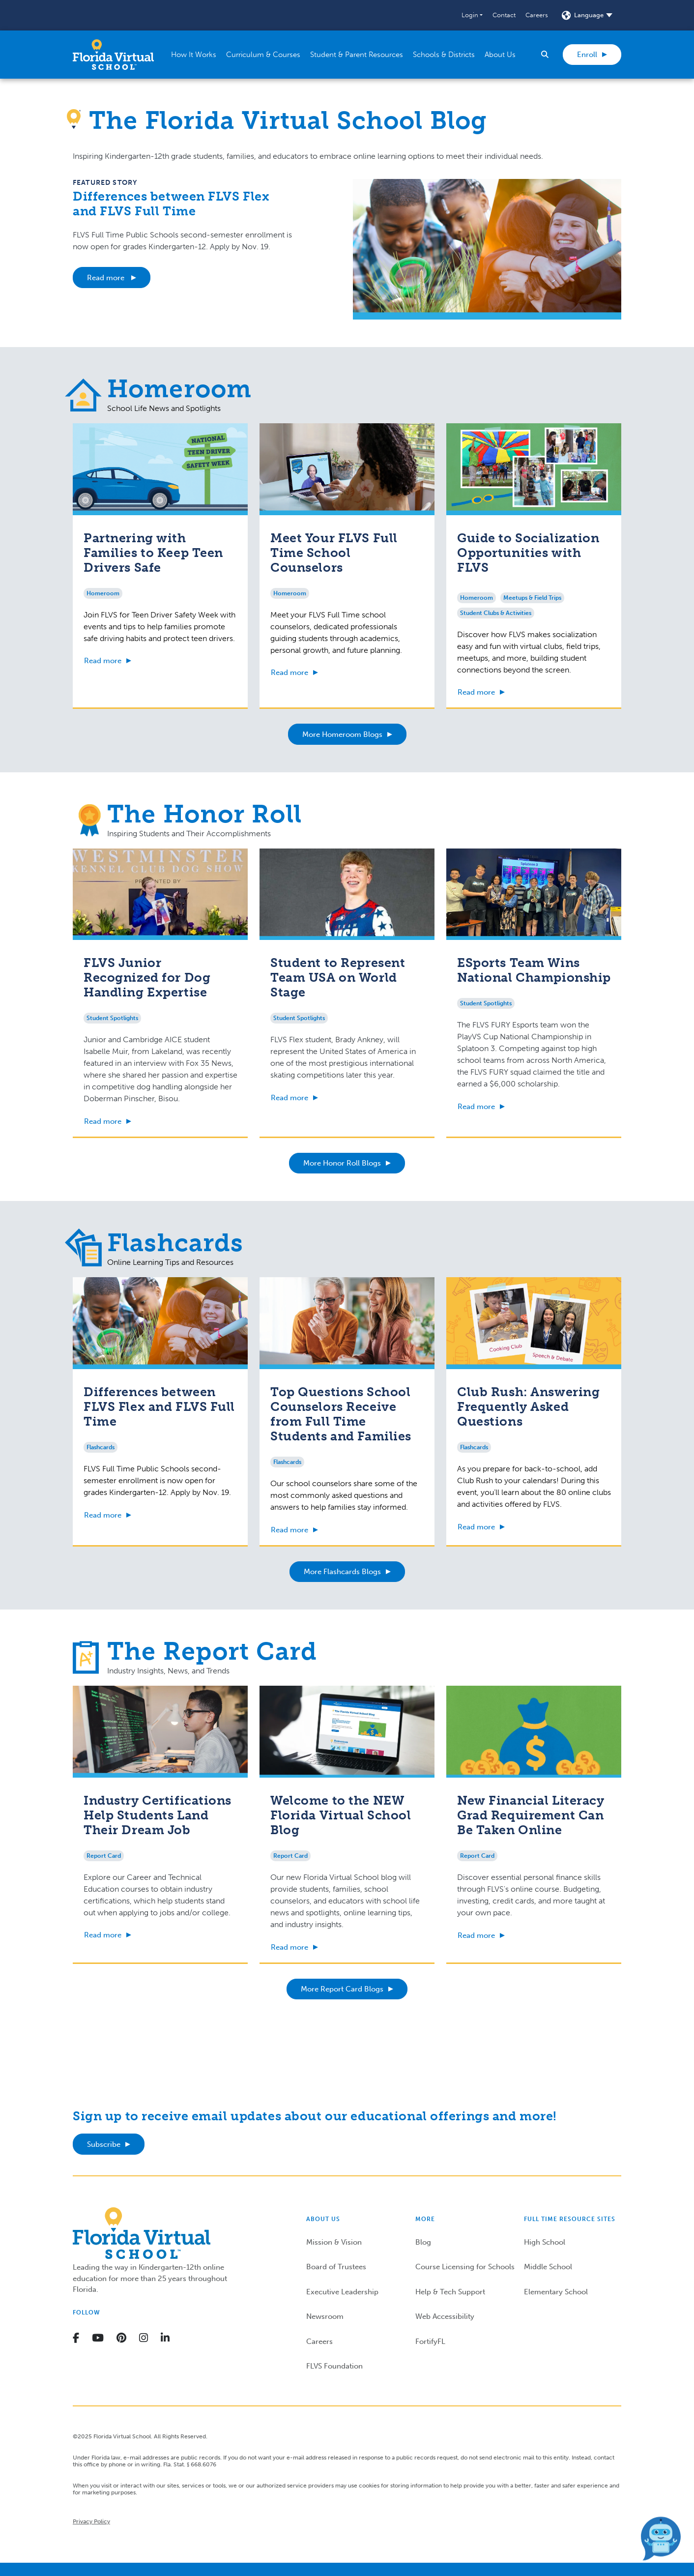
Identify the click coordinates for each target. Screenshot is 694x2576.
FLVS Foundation (334, 2366)
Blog (423, 2242)
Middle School (548, 2266)
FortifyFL (430, 2341)
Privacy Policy (91, 2521)
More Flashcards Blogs (342, 1571)
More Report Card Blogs (342, 1989)
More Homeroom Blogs (342, 734)
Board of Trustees (336, 2266)
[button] (472, 15)
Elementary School (556, 2291)
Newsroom (325, 2316)
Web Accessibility (444, 2316)
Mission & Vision (334, 2242)
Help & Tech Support (450, 2291)
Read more (106, 277)
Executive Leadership (342, 2291)
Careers (536, 15)
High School (544, 2242)
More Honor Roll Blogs (342, 1163)
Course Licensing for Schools (465, 2266)
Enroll (587, 54)
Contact (504, 15)
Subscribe (103, 2144)
